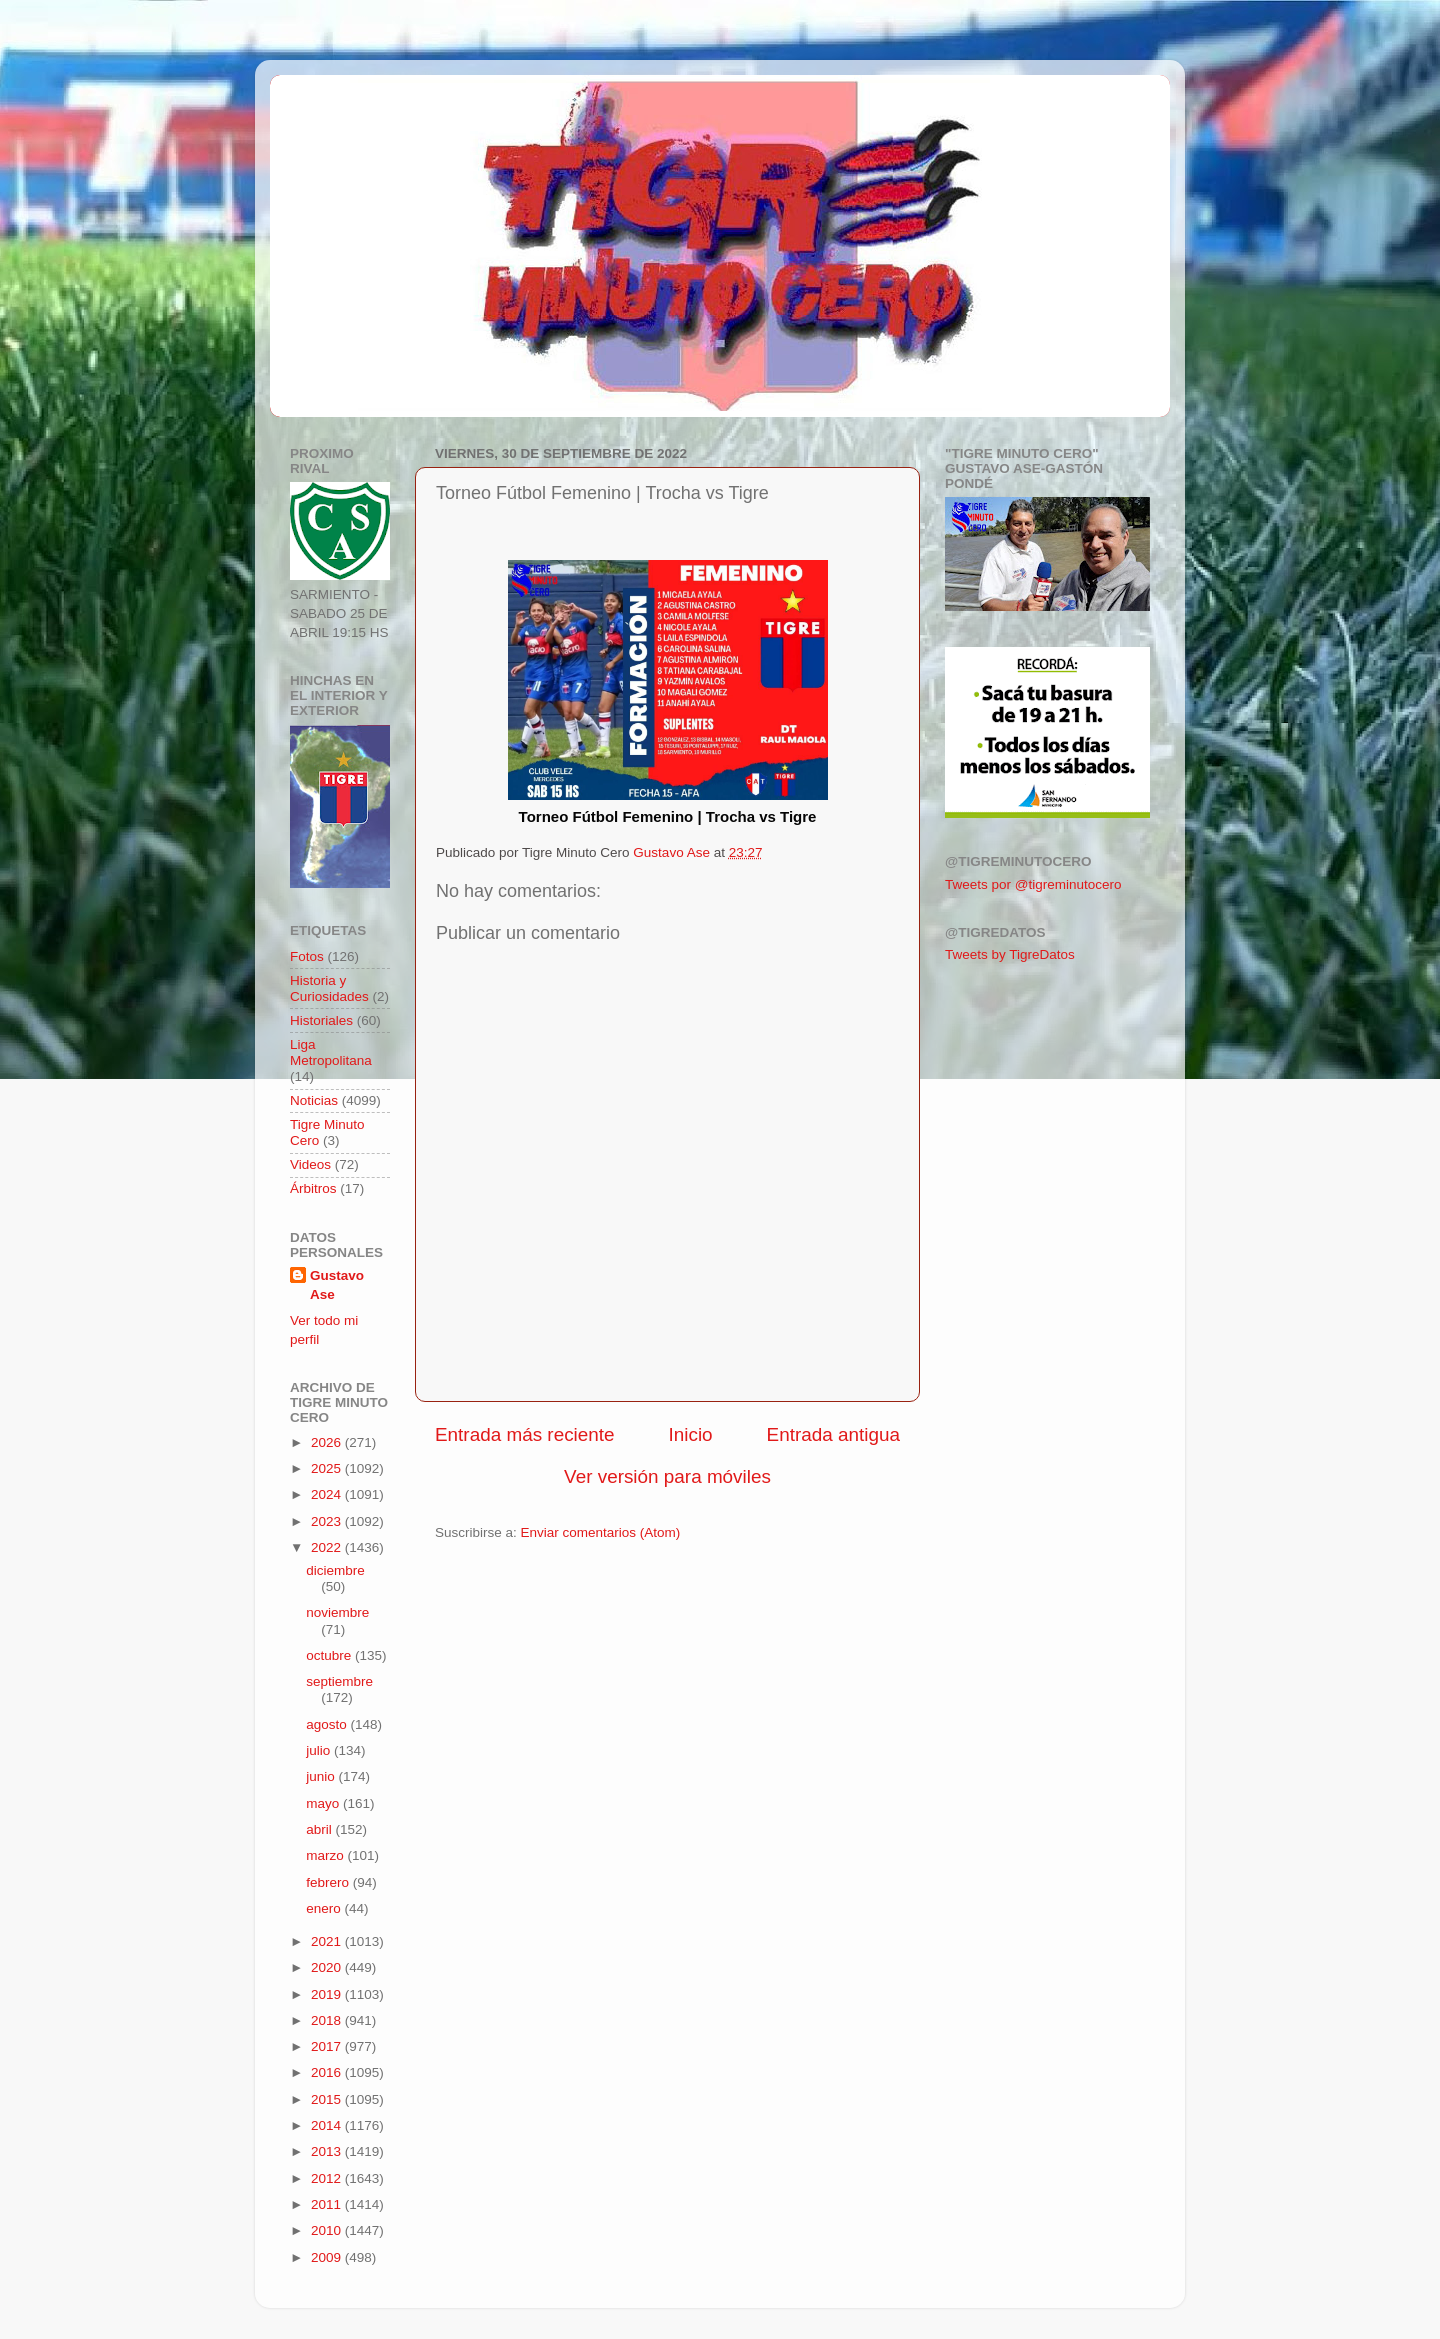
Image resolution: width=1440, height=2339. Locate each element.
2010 (328, 2230)
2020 (328, 1967)
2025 (328, 1468)
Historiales (321, 1020)
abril (320, 1829)
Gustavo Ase (337, 1285)
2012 (328, 2178)
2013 (328, 2151)
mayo (324, 1803)
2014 (328, 2125)
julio (320, 1750)
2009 (328, 2257)
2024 (328, 1494)
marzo (326, 1855)
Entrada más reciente (525, 1434)
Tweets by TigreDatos (1010, 954)
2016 (328, 2072)
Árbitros (313, 1188)
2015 (328, 2099)
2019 (328, 1994)
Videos (310, 1164)
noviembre (337, 1612)
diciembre (335, 1570)
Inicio (691, 1434)
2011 (328, 2204)
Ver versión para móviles (667, 1476)
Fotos (307, 956)
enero (325, 1908)
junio (322, 1776)
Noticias (314, 1100)
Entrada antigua (833, 1434)
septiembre (339, 1681)
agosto (328, 1724)
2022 (328, 1547)
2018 (328, 2020)
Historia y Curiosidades (329, 988)
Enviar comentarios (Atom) (601, 1532)
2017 (328, 2046)
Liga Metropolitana (331, 1052)
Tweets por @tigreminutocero (1033, 884)
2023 (328, 1521)
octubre (330, 1655)
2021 (328, 1941)
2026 (328, 1442)
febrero (329, 1882)
